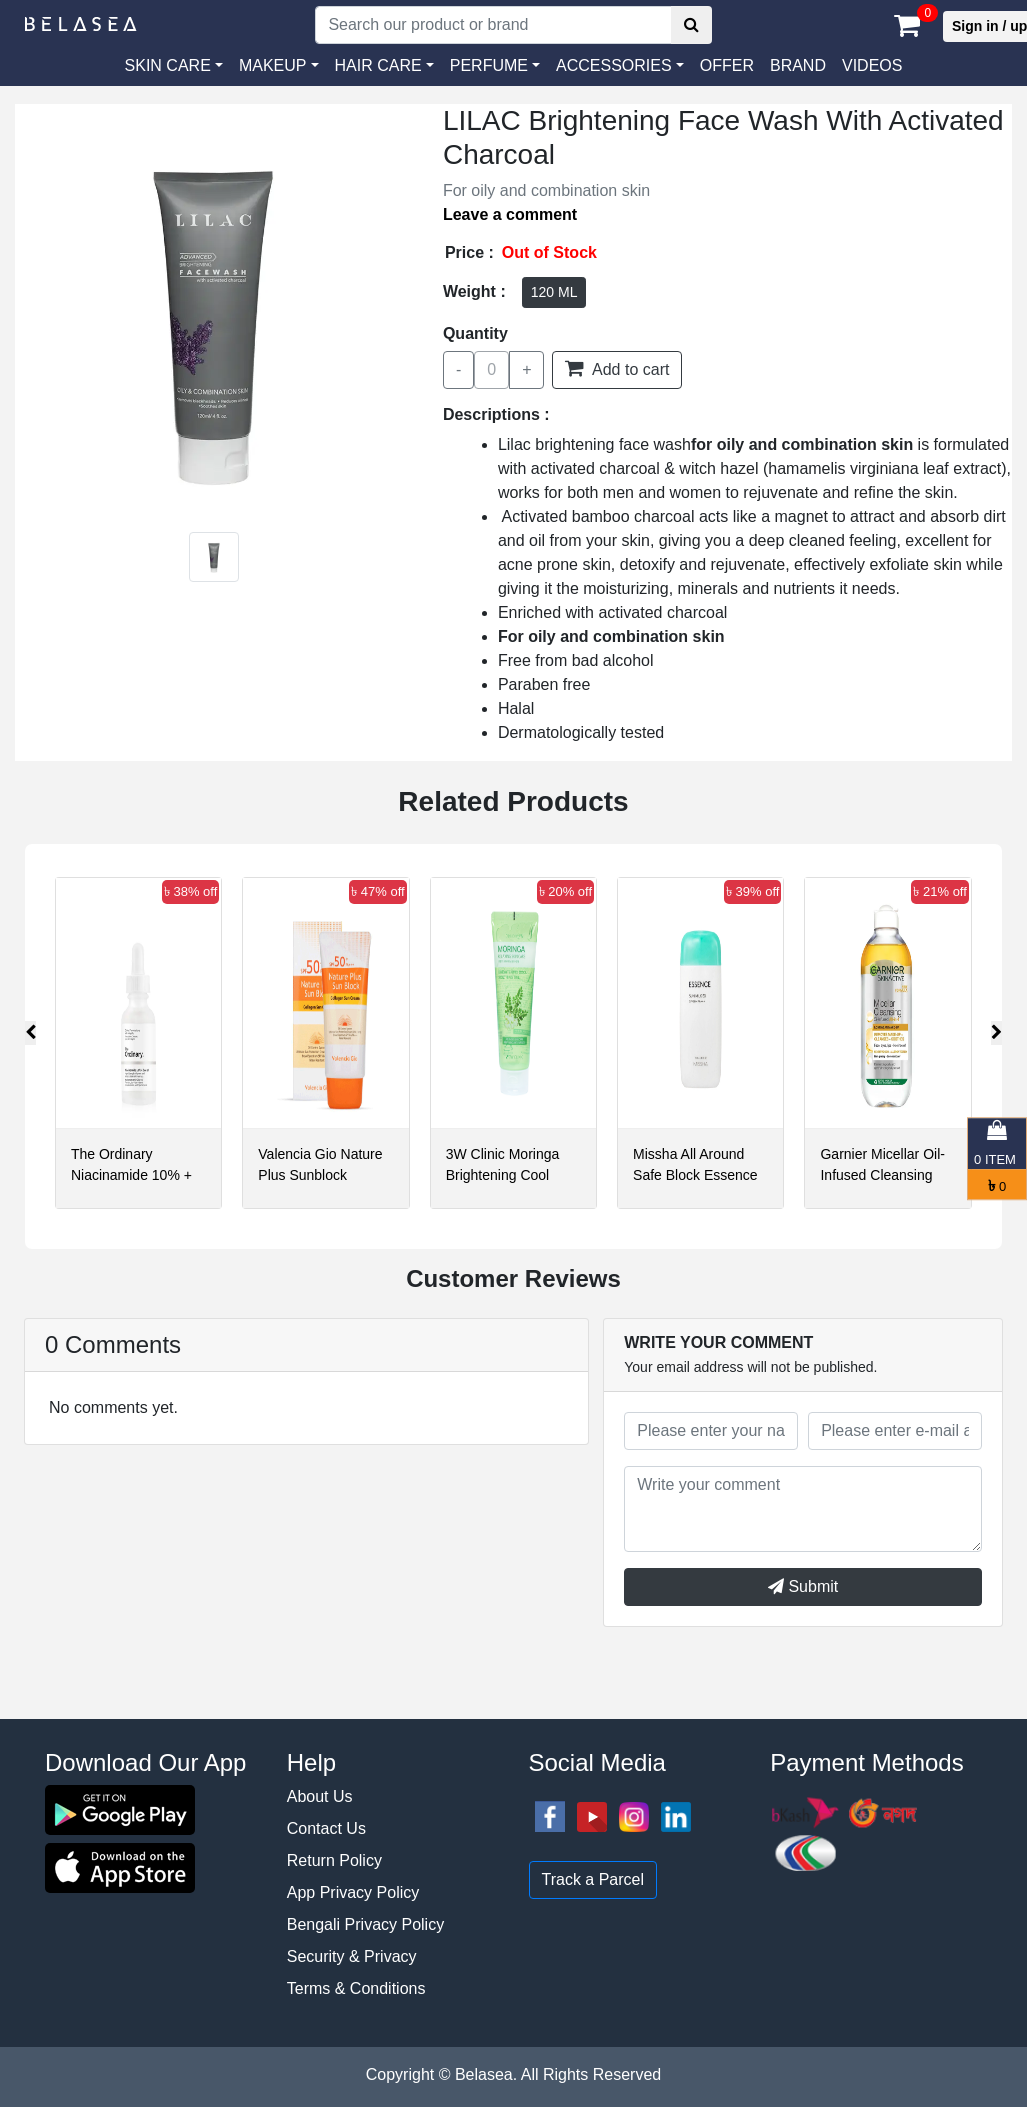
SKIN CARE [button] (168, 65)
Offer (727, 65)
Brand (798, 65)
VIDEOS (872, 65)
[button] (620, 66)
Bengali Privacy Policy (365, 1924)
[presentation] (30, 1033)
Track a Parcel (593, 1879)
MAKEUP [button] (273, 65)
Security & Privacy (352, 1956)
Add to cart (617, 368)
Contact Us (326, 1828)
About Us (320, 1796)
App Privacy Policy (353, 1892)
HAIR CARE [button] (378, 65)
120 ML (554, 292)
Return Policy (334, 1860)
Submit (803, 1586)
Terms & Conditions (356, 1988)
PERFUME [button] (489, 65)
